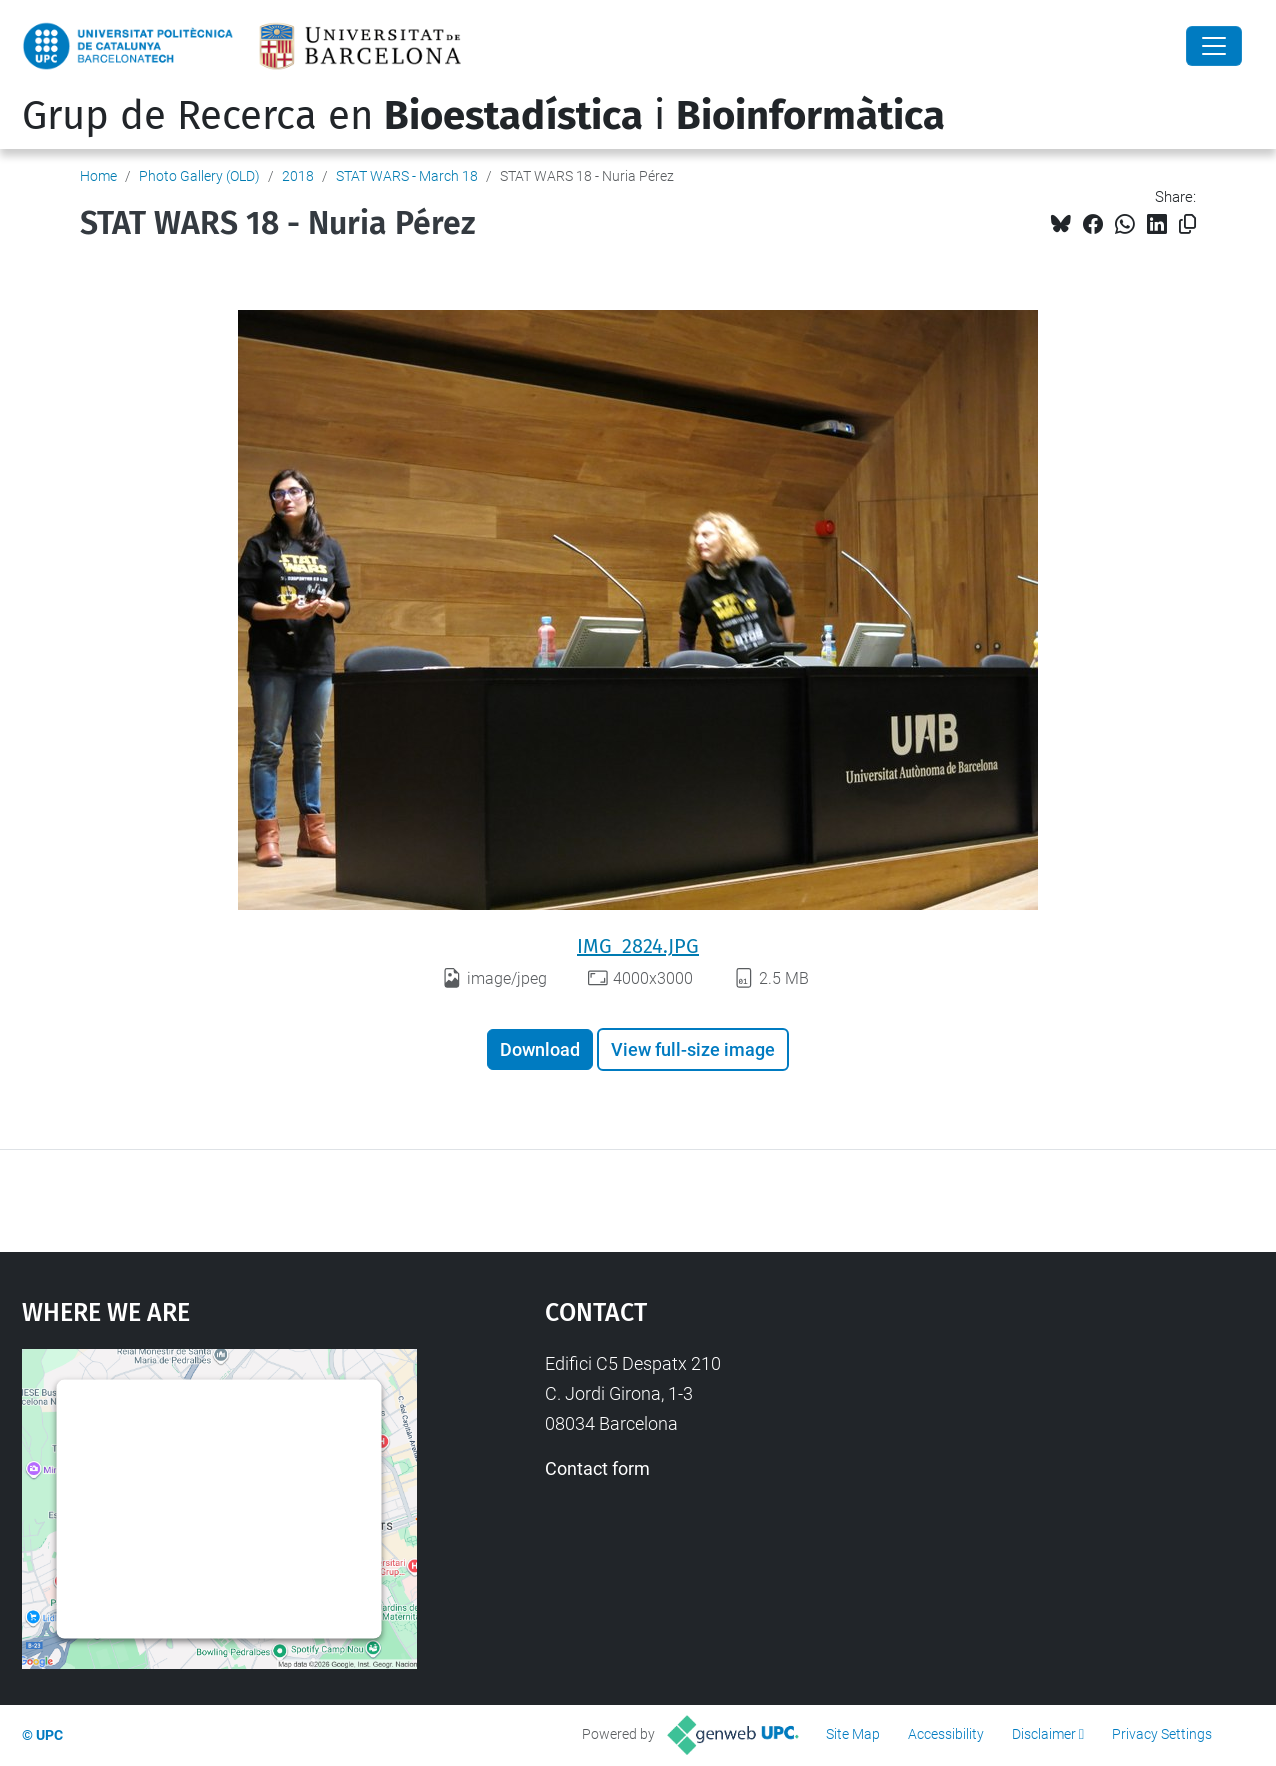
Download (540, 1049)
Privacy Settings (1162, 1734)
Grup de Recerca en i (483, 116)
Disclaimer (1044, 1734)
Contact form (597, 1468)
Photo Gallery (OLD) (199, 176)
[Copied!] (1187, 224)
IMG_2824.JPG (638, 946)
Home (98, 176)
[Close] (1214, 46)
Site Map (853, 1734)
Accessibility (946, 1734)
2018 (298, 176)
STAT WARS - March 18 (407, 176)
